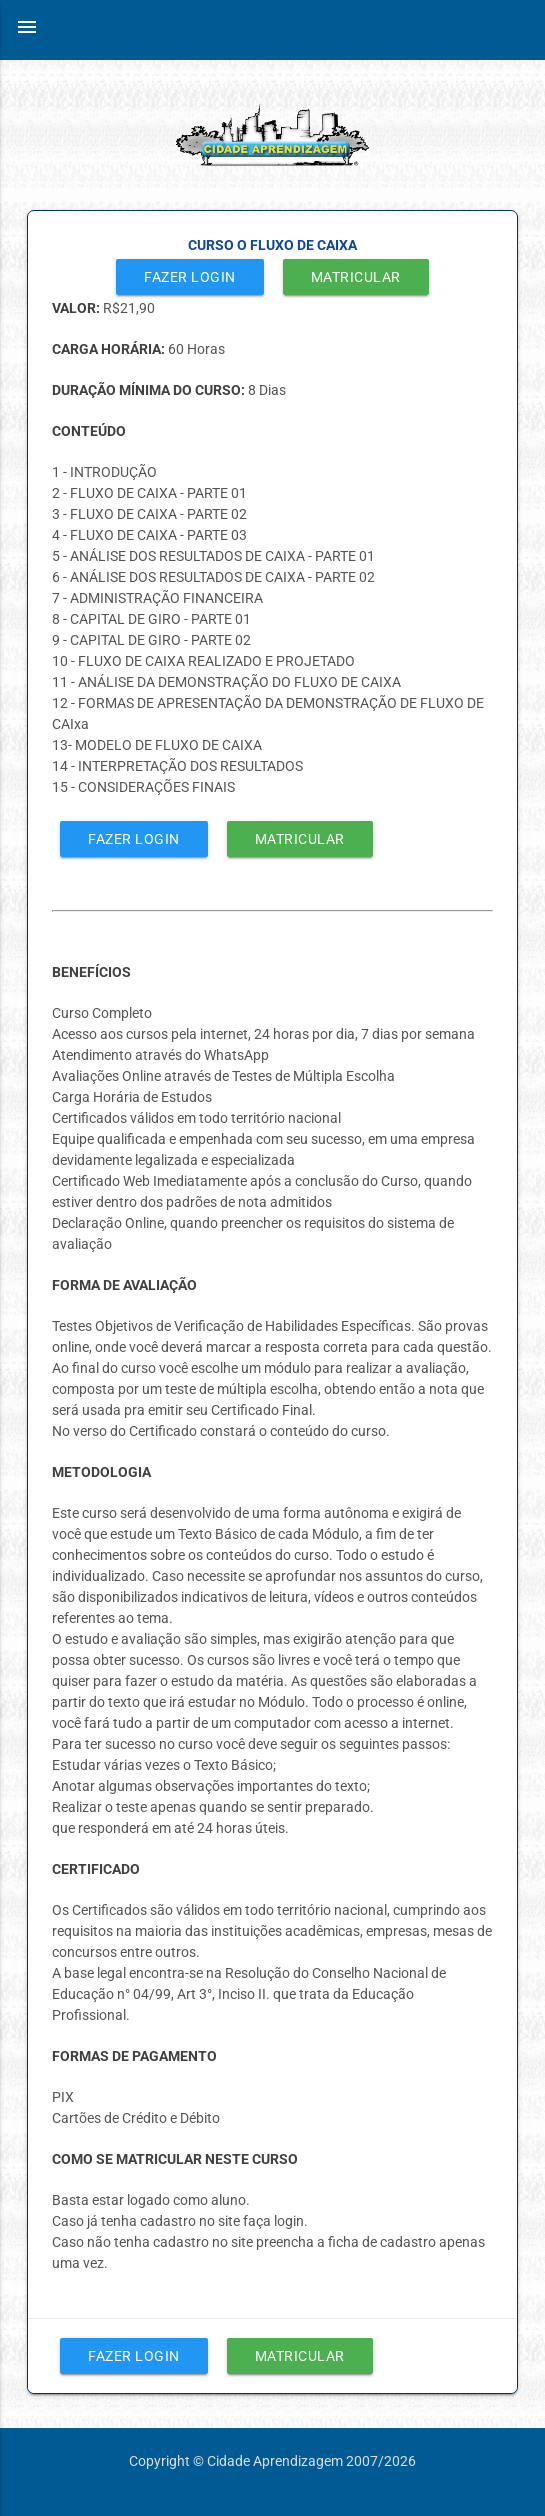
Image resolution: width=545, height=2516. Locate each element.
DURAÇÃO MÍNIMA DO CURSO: (150, 390)
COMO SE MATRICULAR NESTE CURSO (175, 2159)
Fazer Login (190, 277)
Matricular (356, 277)
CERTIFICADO (96, 1869)
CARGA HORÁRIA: (110, 349)
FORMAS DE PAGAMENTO (134, 2056)
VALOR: (77, 308)
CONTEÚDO (89, 431)
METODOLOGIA (101, 1472)
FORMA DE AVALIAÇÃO (124, 1285)
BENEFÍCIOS (91, 972)
